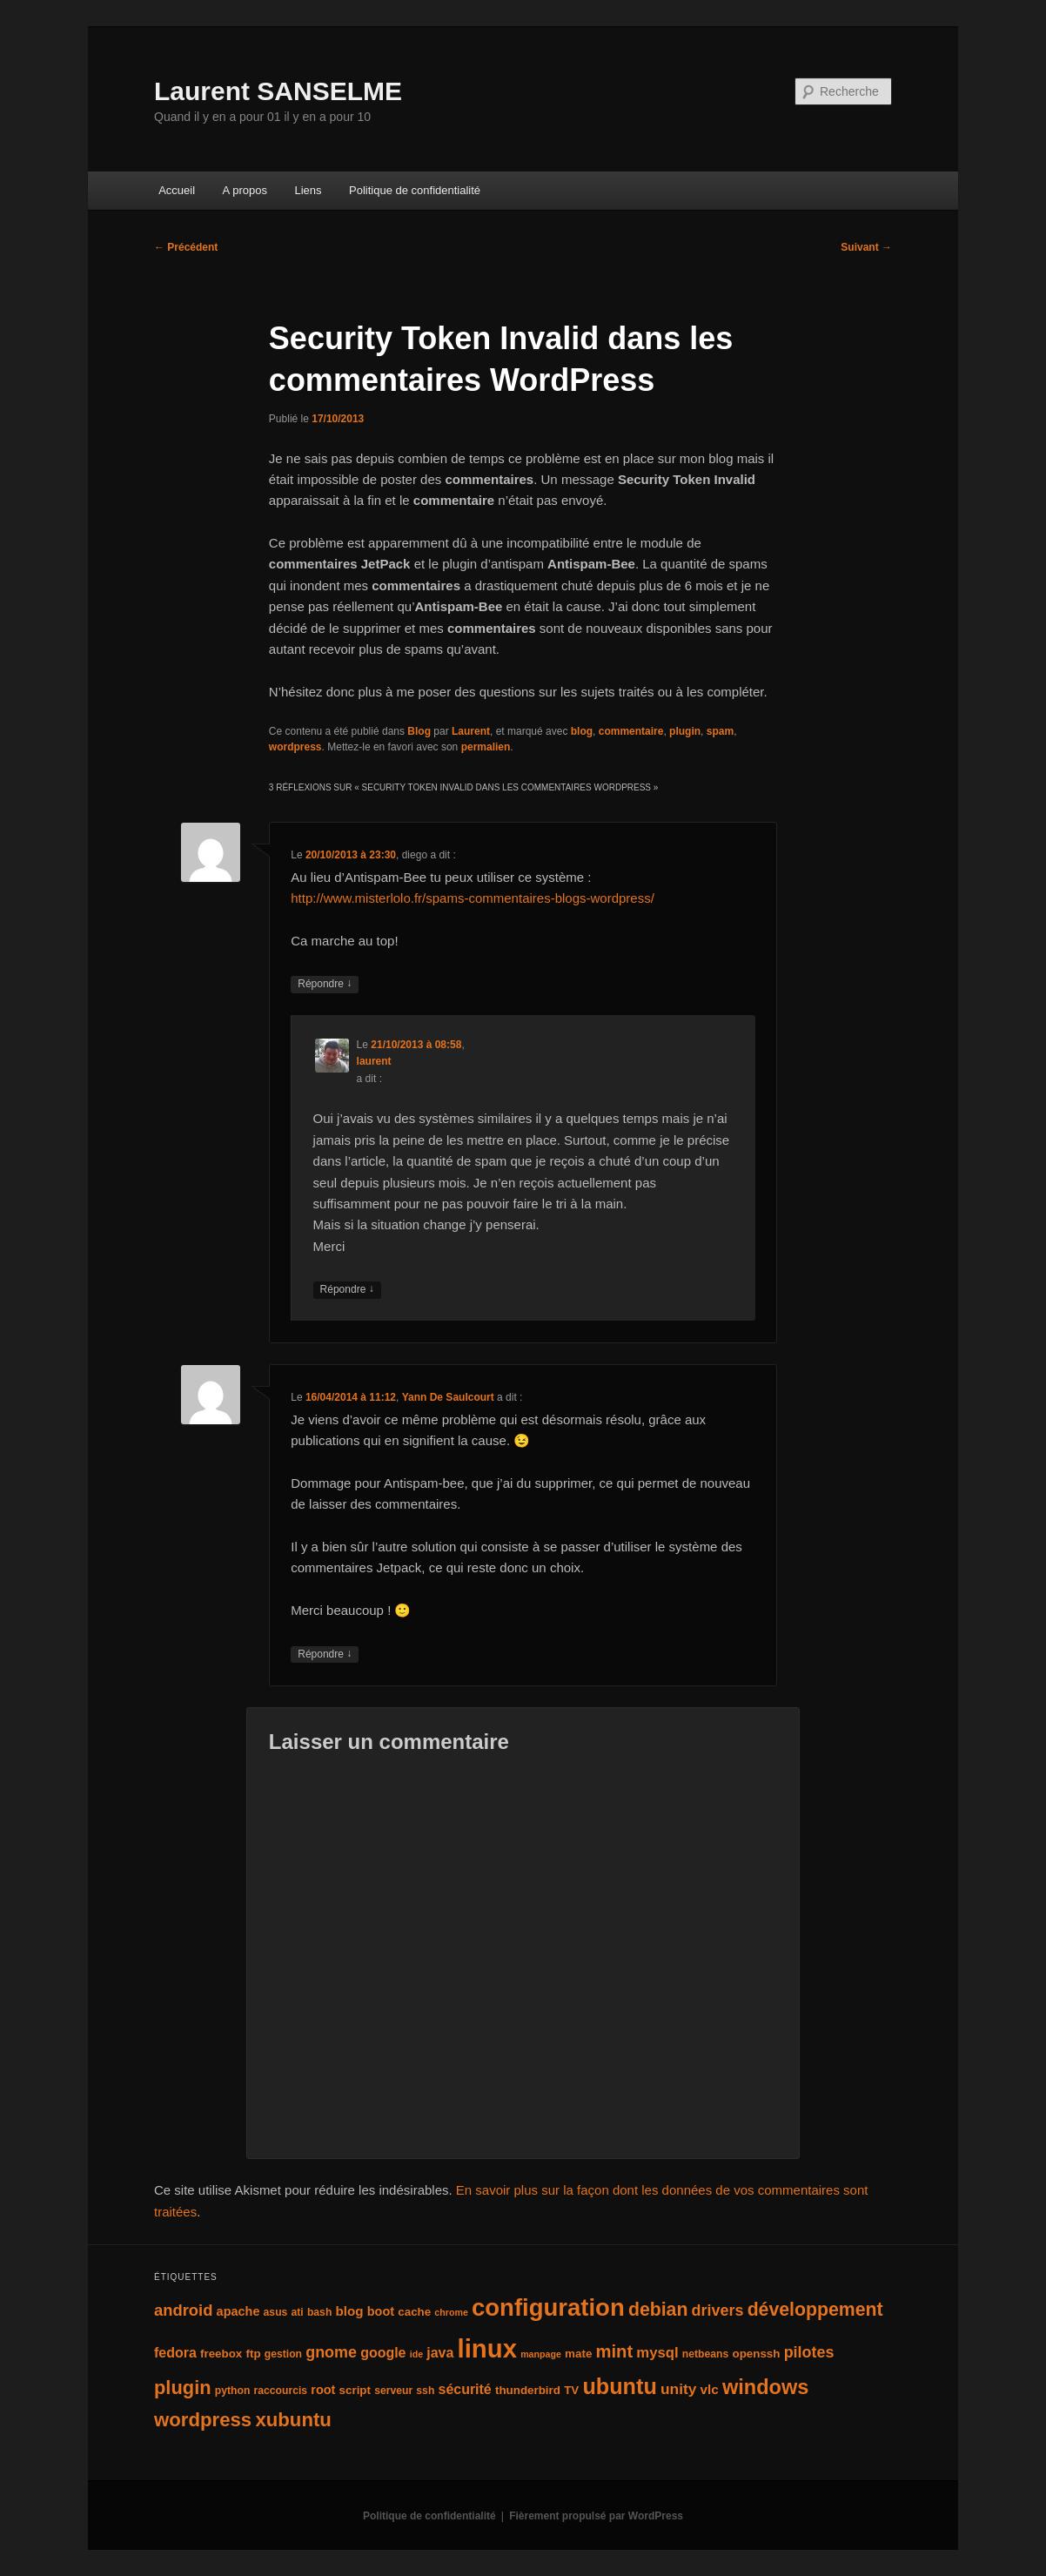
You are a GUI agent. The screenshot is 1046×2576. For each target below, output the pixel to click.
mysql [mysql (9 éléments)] (657, 2352)
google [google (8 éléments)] (383, 2352)
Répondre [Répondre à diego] (325, 984)
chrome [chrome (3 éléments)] (451, 2312)
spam (720, 731)
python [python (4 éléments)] (233, 2390)
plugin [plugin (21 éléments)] (182, 2387)
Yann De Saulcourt (448, 1397)
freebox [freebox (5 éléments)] (221, 2353)
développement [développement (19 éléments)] (815, 2309)
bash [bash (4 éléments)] (319, 2312)
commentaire (631, 731)
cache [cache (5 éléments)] (414, 2311)
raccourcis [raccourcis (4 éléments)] (281, 2390)
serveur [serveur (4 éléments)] (393, 2390)
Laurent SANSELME (278, 91)
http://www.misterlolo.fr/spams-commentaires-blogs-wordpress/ (472, 898)
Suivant (866, 247)
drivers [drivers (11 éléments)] (718, 2310)
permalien (486, 747)
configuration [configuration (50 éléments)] (548, 2307)
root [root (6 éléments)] (323, 2390)
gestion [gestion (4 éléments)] (283, 2354)
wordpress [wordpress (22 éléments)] (202, 2420)
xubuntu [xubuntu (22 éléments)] (293, 2420)
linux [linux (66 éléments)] (487, 2348)
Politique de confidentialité (414, 190)
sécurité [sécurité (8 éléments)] (465, 2389)
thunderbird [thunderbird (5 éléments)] (527, 2390)
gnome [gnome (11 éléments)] (331, 2352)
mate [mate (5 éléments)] (578, 2353)
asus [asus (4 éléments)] (276, 2312)
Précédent (186, 247)
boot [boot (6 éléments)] (380, 2311)
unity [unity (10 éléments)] (678, 2389)
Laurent (471, 731)
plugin (685, 731)
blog (582, 731)
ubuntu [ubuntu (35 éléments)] (619, 2386)
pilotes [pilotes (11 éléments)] (809, 2352)
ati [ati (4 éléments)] (298, 2312)
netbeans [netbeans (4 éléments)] (705, 2354)
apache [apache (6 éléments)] (238, 2311)
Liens (307, 190)
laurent (374, 1061)
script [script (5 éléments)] (355, 2390)
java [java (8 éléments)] (439, 2352)
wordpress (295, 747)
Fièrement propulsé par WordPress (596, 2516)
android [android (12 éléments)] (183, 2310)
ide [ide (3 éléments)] (416, 2354)
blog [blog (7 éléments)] (350, 2311)
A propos (245, 190)
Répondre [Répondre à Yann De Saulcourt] (325, 1654)
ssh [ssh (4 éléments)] (425, 2390)
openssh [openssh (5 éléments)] (756, 2353)
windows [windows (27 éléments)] (765, 2387)
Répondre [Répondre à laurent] (347, 1289)
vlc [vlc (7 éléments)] (710, 2389)
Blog (419, 731)
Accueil (176, 190)
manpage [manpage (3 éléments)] (540, 2354)
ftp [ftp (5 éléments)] (252, 2353)
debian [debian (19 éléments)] (658, 2309)
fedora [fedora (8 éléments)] (175, 2352)
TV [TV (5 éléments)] (571, 2390)
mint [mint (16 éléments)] (615, 2351)
